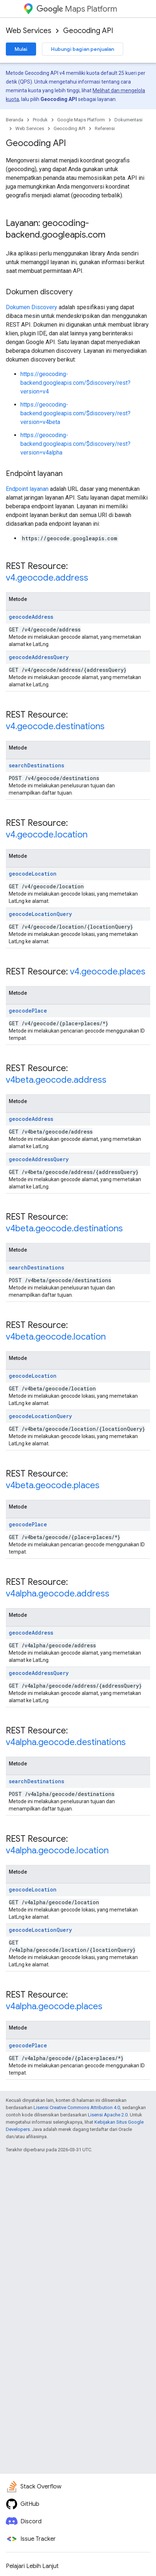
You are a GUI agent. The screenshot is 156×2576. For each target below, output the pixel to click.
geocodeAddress (31, 616)
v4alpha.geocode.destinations (66, 1742)
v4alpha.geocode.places (54, 2006)
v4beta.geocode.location (56, 1336)
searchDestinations (36, 765)
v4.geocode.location (46, 834)
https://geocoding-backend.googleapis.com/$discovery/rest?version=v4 (75, 383)
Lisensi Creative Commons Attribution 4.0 (77, 2107)
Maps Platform (76, 9)
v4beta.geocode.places (53, 1485)
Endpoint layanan (27, 488)
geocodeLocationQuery (40, 914)
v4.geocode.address (47, 577)
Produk (40, 119)
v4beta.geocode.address (56, 1079)
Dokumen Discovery (31, 307)
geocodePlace (28, 1010)
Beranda (14, 119)
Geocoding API (88, 30)
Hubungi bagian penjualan (82, 49)
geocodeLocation (32, 873)
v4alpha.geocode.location (57, 1850)
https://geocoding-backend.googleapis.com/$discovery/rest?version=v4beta (75, 413)
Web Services (28, 30)
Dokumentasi (128, 119)
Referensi (105, 128)
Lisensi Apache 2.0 (108, 2114)
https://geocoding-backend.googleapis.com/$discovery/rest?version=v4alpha (75, 444)
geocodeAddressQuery (39, 657)
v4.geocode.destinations (55, 726)
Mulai (21, 49)
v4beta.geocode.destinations (64, 1228)
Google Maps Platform (81, 119)
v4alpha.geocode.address (57, 1593)
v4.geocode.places (107, 971)
